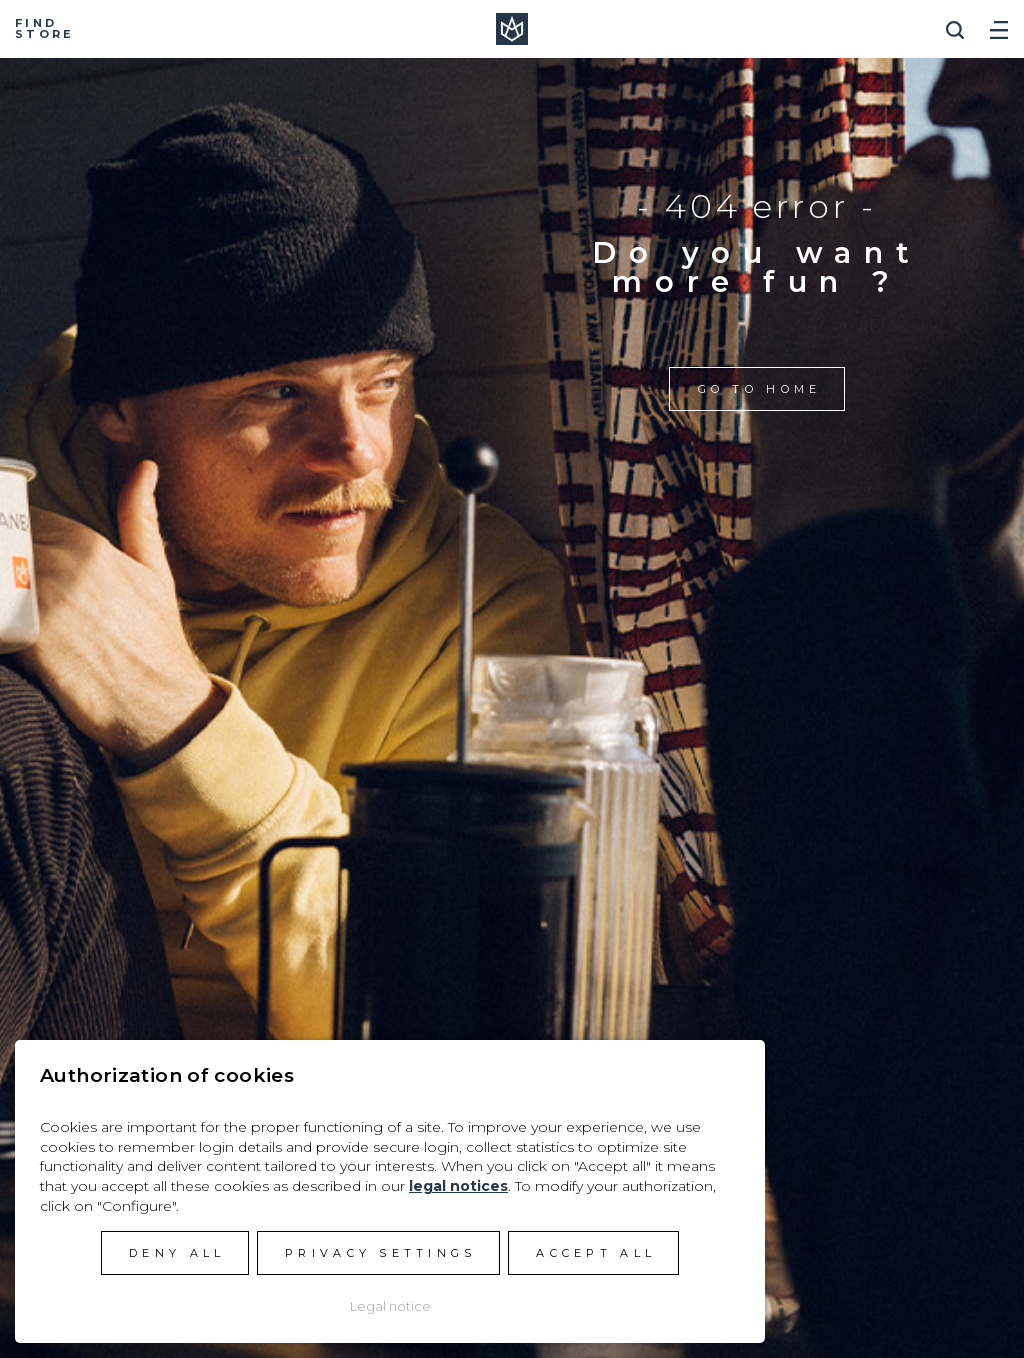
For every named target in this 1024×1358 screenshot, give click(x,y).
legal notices (458, 1186)
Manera (512, 29)
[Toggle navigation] (999, 22)
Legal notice (390, 1306)
